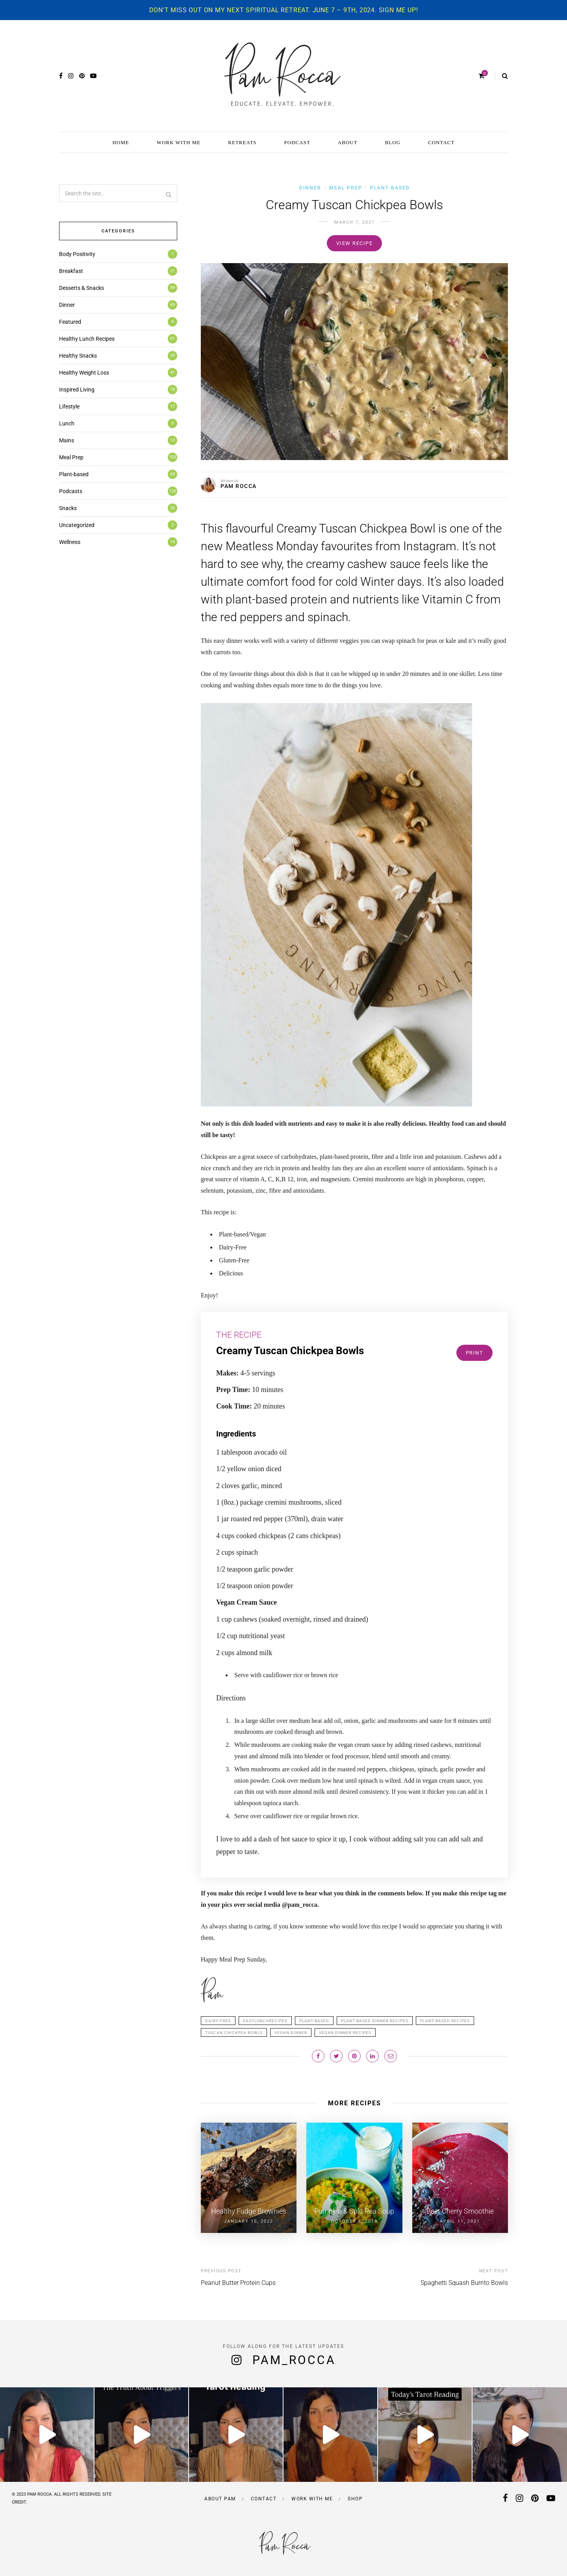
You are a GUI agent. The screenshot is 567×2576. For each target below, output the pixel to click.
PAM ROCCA (238, 486)
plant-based (314, 2021)
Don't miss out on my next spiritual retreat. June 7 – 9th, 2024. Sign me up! (283, 10)
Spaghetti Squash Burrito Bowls (464, 2282)
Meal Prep (345, 188)
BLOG (392, 142)
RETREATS (242, 142)
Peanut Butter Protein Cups (238, 2282)
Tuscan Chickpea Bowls (234, 2032)
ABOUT (348, 142)
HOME (121, 142)
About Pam (220, 2499)
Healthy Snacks (78, 356)
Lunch (66, 423)
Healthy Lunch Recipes (87, 339)
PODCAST (297, 142)
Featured (70, 322)
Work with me (312, 2499)
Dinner (310, 188)
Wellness (69, 542)
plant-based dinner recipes (374, 2021)
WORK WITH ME (178, 142)
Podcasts (70, 491)
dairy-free (218, 2021)
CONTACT (441, 142)
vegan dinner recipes (345, 2032)
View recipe (354, 243)
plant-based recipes (445, 2021)
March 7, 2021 (354, 222)
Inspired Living (76, 389)
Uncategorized (76, 525)
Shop (355, 2499)
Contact (264, 2499)
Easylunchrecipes (265, 2021)
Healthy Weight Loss (84, 372)
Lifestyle (69, 406)
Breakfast (71, 271)
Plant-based (390, 188)
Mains (66, 440)
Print (475, 1353)
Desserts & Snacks (81, 288)
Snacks (68, 508)
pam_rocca (294, 2360)
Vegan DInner (290, 2032)
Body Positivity (77, 254)
